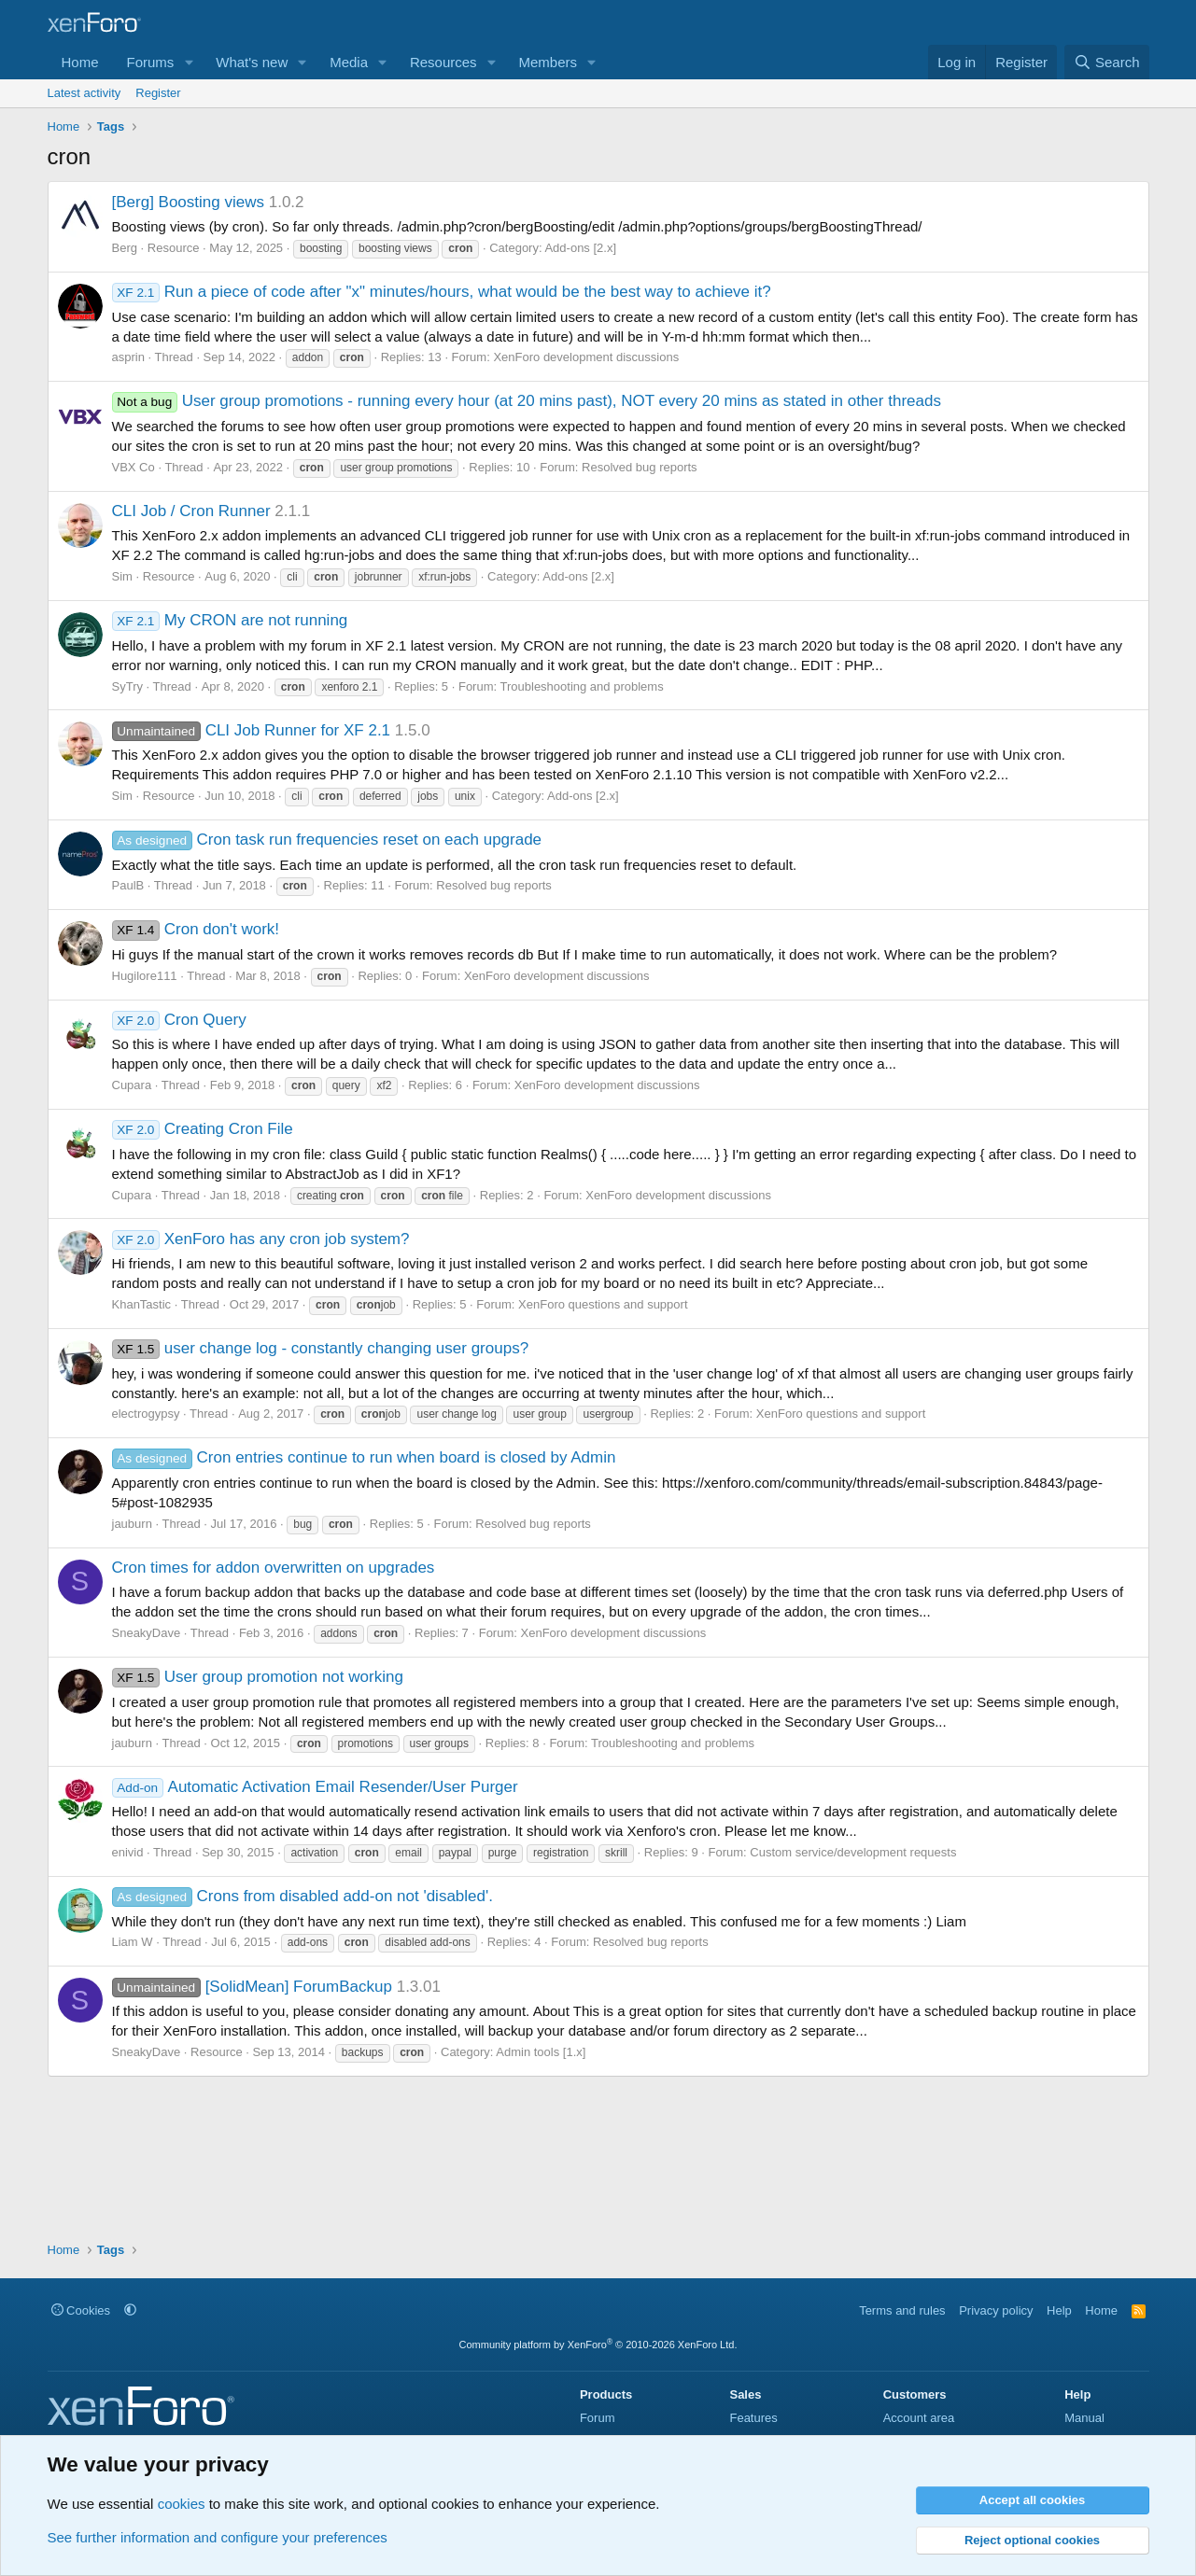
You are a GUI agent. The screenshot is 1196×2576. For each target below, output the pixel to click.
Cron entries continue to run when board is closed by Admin (364, 1457)
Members (547, 62)
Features (753, 2418)
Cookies (81, 2310)
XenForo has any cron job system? (261, 1239)
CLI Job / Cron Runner (191, 511)
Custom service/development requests (853, 1852)
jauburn (132, 1524)
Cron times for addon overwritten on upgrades (273, 1567)
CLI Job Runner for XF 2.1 (251, 730)
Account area (919, 2418)
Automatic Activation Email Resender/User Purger (315, 1787)
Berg (124, 248)
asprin (128, 357)
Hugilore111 (144, 976)
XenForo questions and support (602, 1304)
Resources (443, 62)
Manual (1084, 2418)
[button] (189, 62)
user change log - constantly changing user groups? (320, 1348)
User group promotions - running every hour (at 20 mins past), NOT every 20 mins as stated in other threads (526, 401)
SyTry (127, 686)
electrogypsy (146, 1414)
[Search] (1106, 62)
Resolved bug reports (639, 467)
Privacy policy (996, 2310)
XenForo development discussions (586, 357)
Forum (597, 2418)
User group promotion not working (257, 1677)
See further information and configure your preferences (217, 2537)
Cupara (132, 1085)
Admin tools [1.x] (540, 2052)
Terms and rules (902, 2310)
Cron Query (179, 1020)
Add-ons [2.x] (580, 248)
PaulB (128, 885)
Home (80, 62)
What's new (252, 62)
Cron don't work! (196, 929)
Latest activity (84, 93)
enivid (128, 1852)
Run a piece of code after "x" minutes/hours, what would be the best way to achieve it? (441, 292)
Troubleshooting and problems (582, 686)
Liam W (132, 1942)
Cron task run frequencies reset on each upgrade (327, 839)
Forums (151, 62)
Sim (122, 576)
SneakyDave (146, 1633)
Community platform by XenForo (598, 2344)
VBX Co (133, 467)
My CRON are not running (230, 620)
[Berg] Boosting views (188, 202)
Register (157, 93)
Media (349, 62)
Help (1059, 2310)
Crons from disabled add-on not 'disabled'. (302, 1896)
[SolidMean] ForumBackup (252, 1986)
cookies (181, 2504)
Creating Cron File (202, 1129)
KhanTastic (142, 1304)
